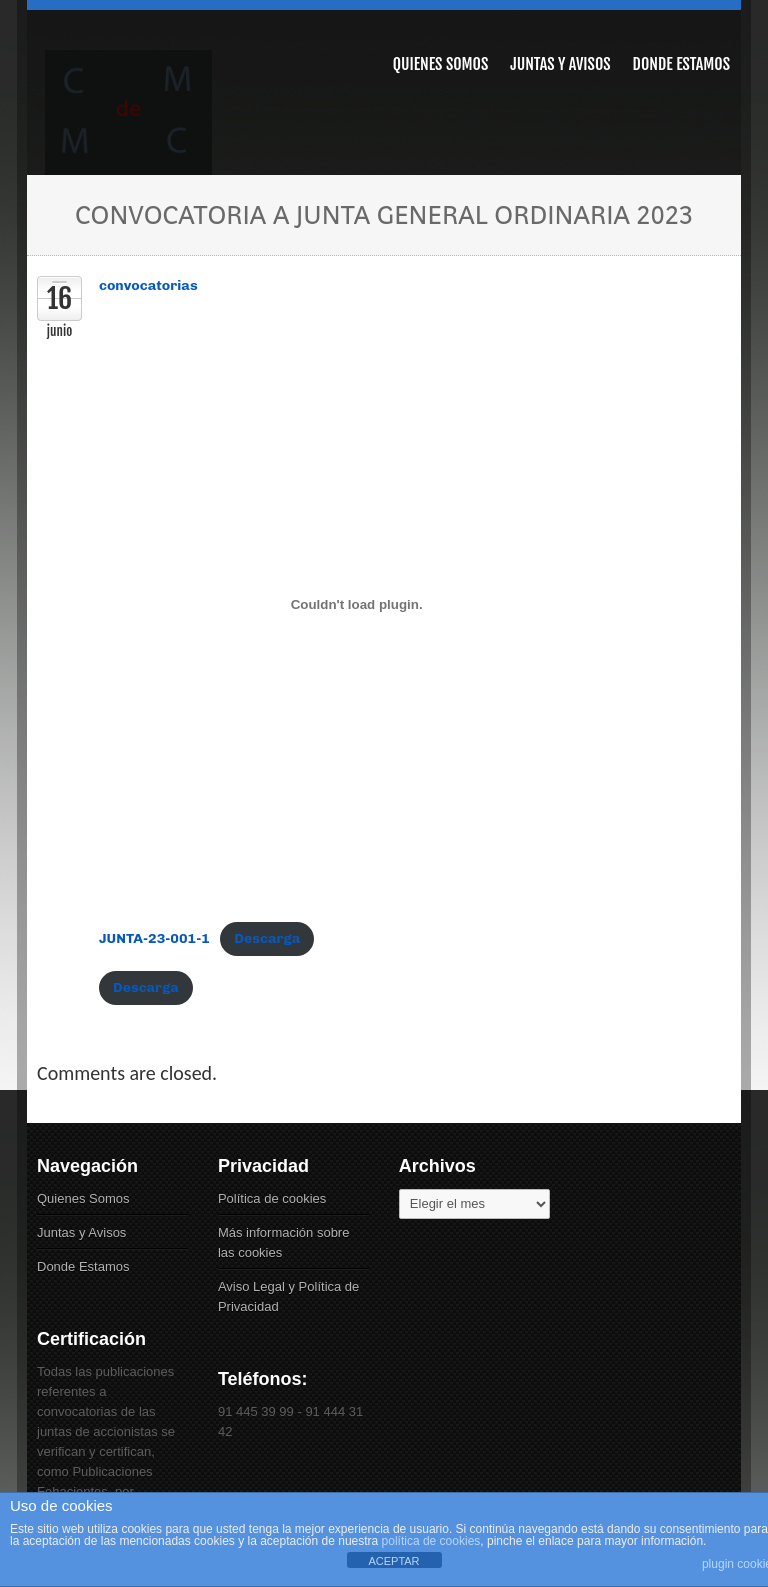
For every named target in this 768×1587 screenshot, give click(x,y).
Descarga (267, 938)
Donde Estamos (83, 1266)
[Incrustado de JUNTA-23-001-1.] (356, 604)
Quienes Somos (83, 1198)
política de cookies (431, 1541)
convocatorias (148, 285)
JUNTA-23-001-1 (154, 938)
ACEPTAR (393, 1561)
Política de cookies (272, 1198)
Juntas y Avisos (81, 1232)
